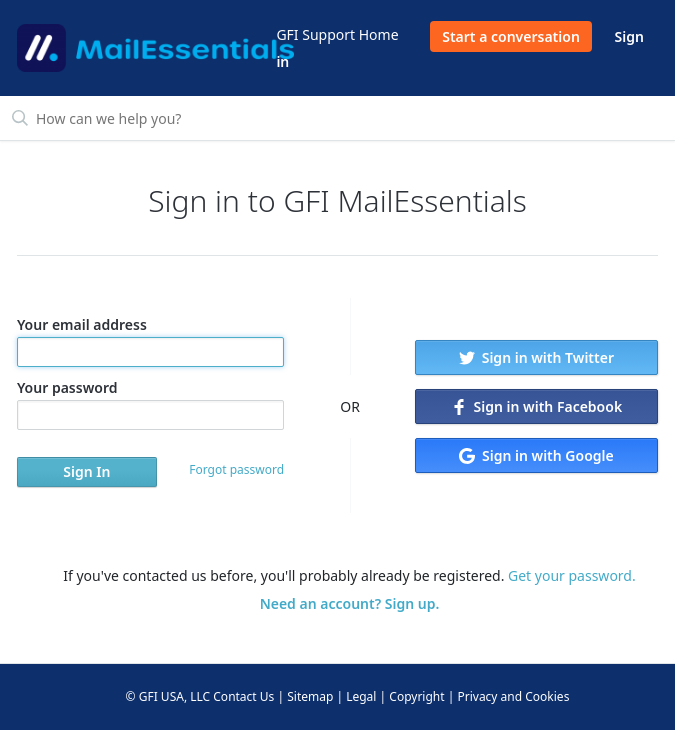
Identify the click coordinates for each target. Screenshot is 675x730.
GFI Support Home (337, 34)
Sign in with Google (536, 455)
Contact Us (243, 696)
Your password (150, 404)
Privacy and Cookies (513, 696)
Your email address (150, 341)
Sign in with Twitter (536, 357)
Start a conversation (511, 36)
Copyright (416, 696)
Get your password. (572, 575)
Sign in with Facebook (536, 406)
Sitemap (310, 696)
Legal (361, 696)
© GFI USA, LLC (168, 696)
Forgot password (236, 469)
